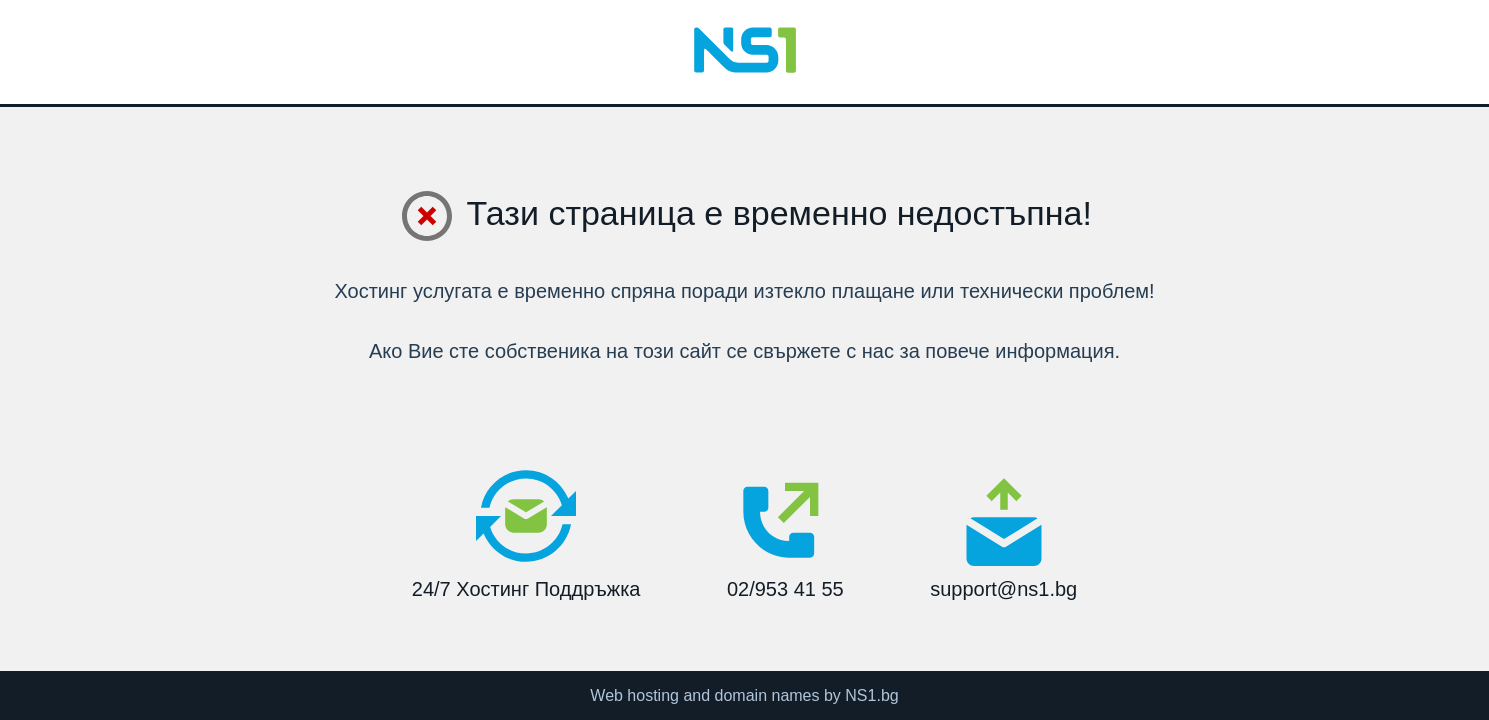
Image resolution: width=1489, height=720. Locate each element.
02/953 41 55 (785, 533)
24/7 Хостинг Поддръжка (526, 533)
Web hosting (634, 695)
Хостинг (370, 291)
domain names (767, 695)
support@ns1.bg (1003, 538)
